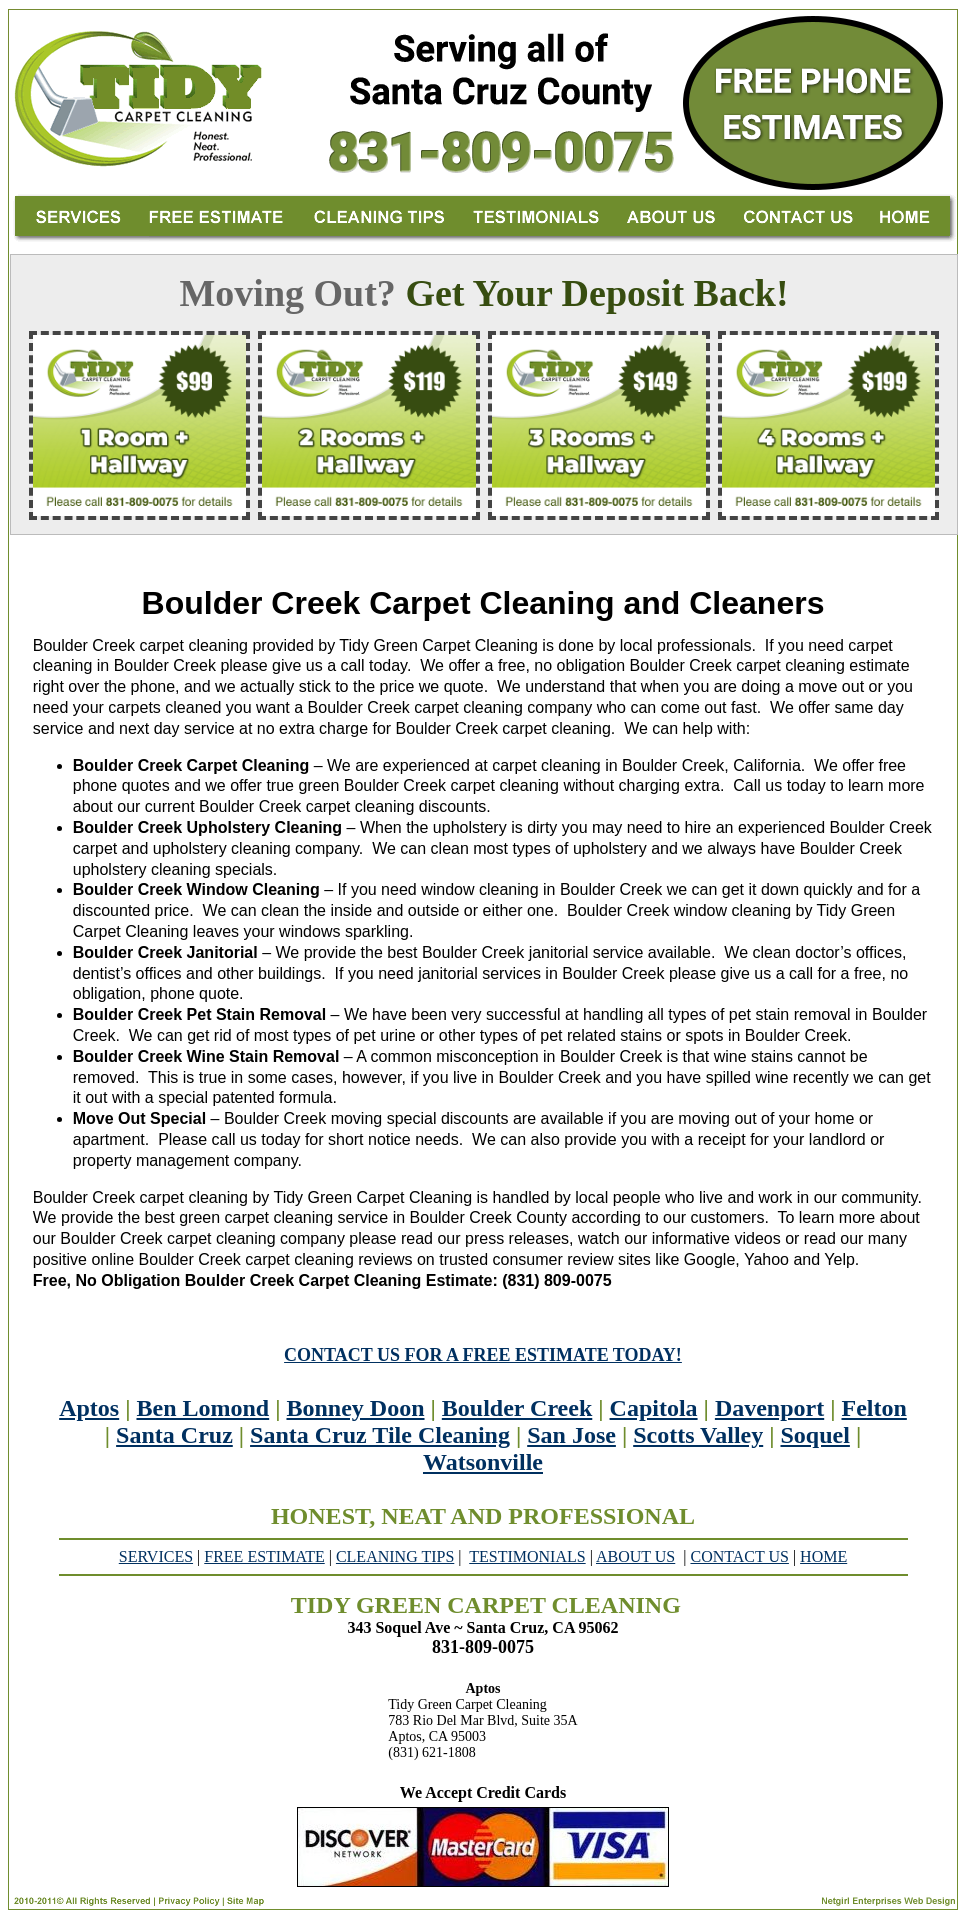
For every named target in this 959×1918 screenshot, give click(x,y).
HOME (823, 1556)
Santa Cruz (174, 1435)
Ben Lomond (202, 1408)
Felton (874, 1408)
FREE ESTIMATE (264, 1556)
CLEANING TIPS (395, 1556)
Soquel (815, 1435)
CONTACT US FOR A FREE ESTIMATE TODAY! (483, 1355)
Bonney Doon (355, 1408)
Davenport (769, 1408)
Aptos (89, 1408)
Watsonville (483, 1462)
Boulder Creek (517, 1408)
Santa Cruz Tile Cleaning (380, 1435)
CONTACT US (739, 1556)
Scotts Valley (698, 1435)
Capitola (654, 1408)
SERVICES (156, 1556)
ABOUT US (635, 1556)
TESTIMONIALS (527, 1556)
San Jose (571, 1435)
